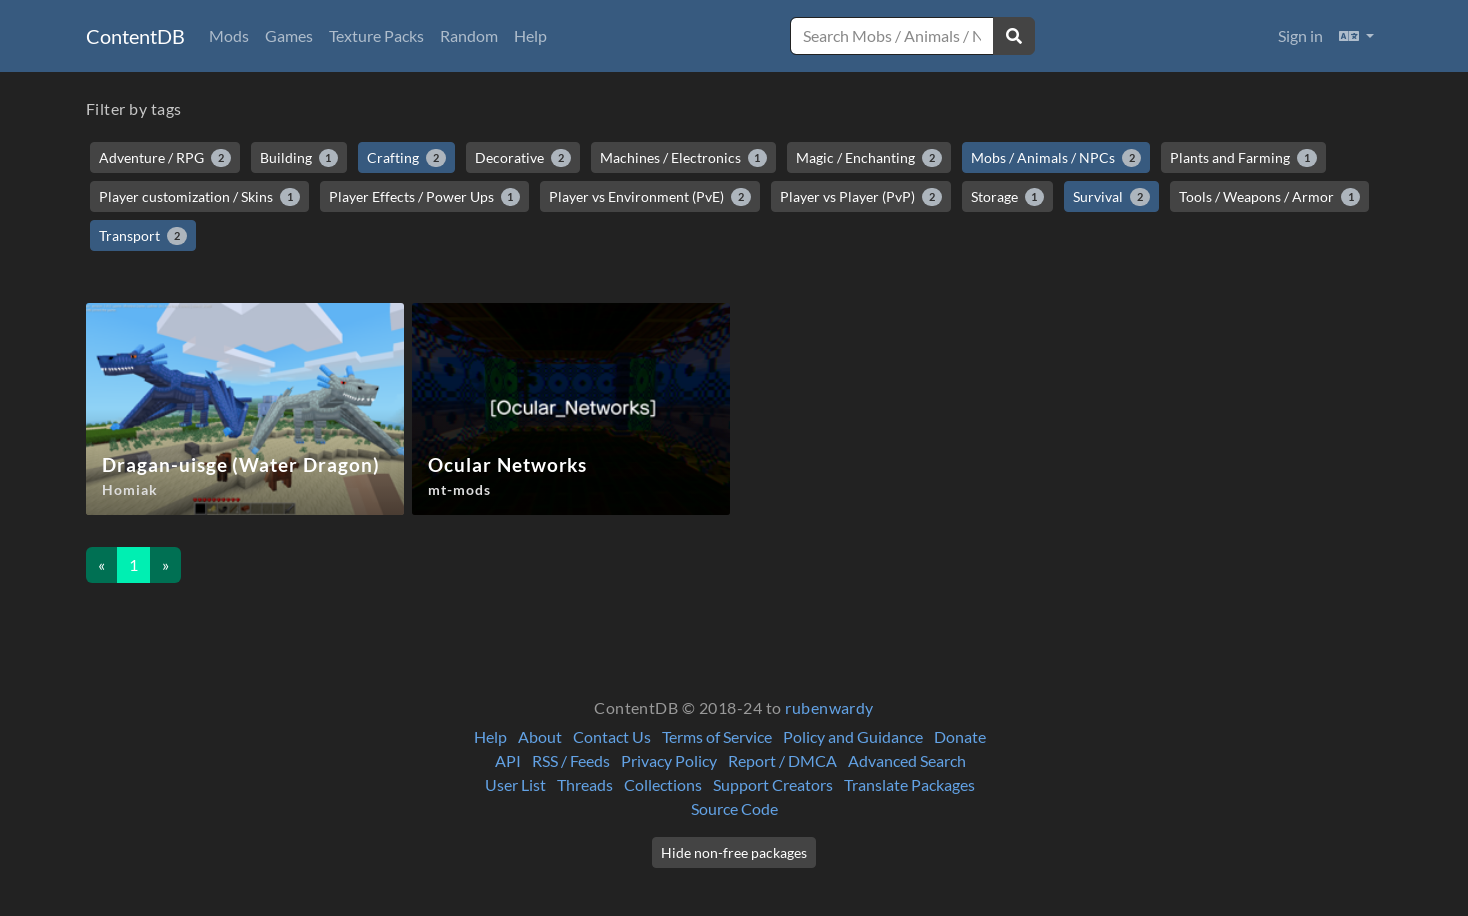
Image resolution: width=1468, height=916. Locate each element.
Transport (143, 236)
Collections (663, 784)
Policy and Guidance (853, 736)
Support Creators (773, 784)
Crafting (406, 158)
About (540, 736)
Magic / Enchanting (869, 158)
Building (299, 158)
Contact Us (612, 736)
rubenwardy (829, 707)
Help (530, 35)
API (508, 760)
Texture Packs (376, 35)
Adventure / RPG (165, 158)
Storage (1008, 197)
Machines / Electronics (684, 158)
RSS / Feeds (571, 760)
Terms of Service (717, 736)
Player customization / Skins (199, 197)
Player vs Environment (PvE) (650, 197)
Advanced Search (907, 760)
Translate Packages (909, 784)
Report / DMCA (782, 760)
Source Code (734, 808)
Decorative (523, 158)
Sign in (1300, 35)
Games (289, 35)
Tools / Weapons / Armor (1270, 197)
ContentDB (135, 36)
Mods (229, 35)
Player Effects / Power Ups (425, 197)
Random (469, 35)
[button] (1356, 36)
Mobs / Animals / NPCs (1056, 158)
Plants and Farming (1243, 158)
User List (515, 784)
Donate (960, 736)
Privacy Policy (669, 760)
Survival (1111, 197)
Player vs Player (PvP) (861, 197)
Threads (585, 784)
